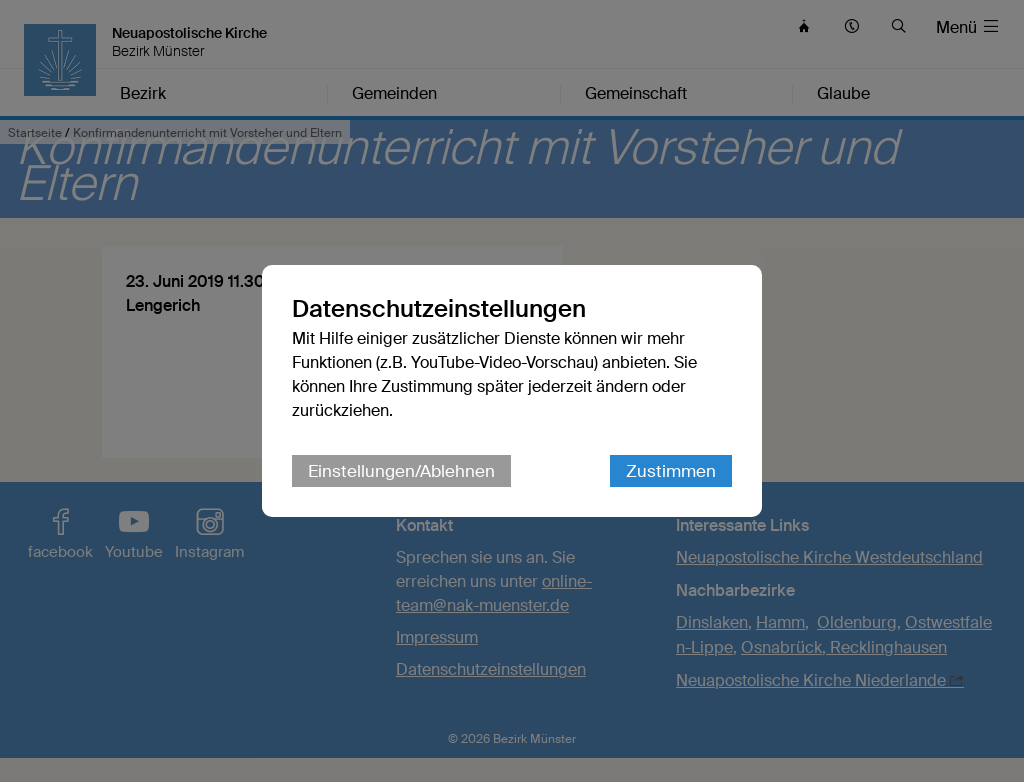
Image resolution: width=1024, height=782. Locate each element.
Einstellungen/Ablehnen (401, 471)
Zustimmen (671, 471)
